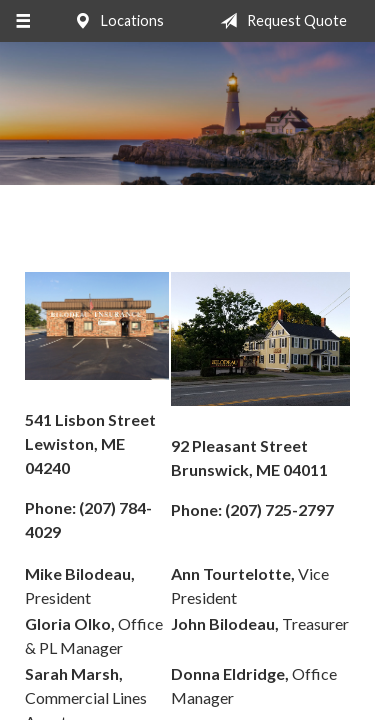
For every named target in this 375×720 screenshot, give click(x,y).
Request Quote (279, 21)
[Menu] (22, 21)
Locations (115, 21)
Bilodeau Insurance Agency (187, 113)
